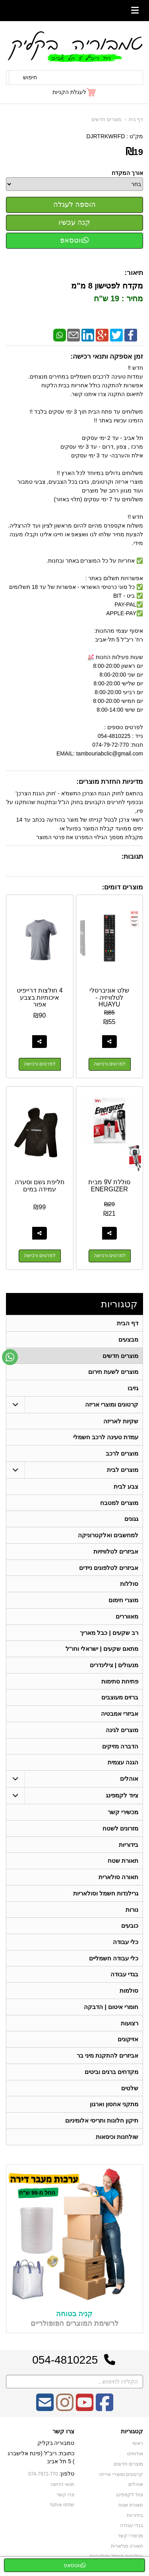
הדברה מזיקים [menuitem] (120, 1748)
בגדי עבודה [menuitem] (124, 1978)
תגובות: (132, 856)
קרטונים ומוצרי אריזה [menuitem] (112, 1404)
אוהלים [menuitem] (129, 1781)
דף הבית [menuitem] (127, 1323)
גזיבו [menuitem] (133, 1388)
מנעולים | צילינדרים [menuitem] (114, 1667)
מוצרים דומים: (122, 887)
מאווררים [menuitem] (127, 1618)
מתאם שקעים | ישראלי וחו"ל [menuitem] (102, 1650)
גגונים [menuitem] (131, 1520)
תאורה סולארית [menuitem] (118, 1880)
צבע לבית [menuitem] (126, 1487)
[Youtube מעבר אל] (84, 2413)
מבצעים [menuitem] (128, 1339)
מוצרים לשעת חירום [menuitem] (113, 1372)
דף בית (136, 119)
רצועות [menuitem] (129, 2027)
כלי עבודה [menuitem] (125, 1945)
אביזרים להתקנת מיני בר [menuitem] (108, 2059)
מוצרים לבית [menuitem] (122, 1470)
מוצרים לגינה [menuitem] (122, 1732)
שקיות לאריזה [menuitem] (120, 1421)
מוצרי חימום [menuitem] (123, 1601)
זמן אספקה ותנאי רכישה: (106, 356)
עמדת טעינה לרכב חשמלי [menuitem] (106, 1437)
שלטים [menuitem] (129, 2092)
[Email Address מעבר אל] (45, 2413)
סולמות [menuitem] (129, 1994)
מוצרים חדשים (106, 119)
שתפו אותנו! (62, 2510)
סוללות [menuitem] (129, 1585)
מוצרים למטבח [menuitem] (119, 1503)
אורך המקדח (127, 173)
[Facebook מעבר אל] (104, 2413)
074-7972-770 (43, 2479)
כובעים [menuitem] (129, 1929)
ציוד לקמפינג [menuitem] (122, 1798)
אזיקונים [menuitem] (128, 2043)
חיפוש (30, 77)
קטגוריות (119, 1304)
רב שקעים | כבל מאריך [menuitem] (109, 1634)
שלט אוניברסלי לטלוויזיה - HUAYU (109, 997)
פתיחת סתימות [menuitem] (119, 1683)
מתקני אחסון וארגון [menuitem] (114, 2108)
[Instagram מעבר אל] (65, 2413)
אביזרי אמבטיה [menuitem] (119, 1716)
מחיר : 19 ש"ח (118, 298)
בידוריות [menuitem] (128, 1847)
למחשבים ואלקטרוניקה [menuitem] (108, 1536)
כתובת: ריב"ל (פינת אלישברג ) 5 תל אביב (41, 2462)
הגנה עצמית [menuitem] (123, 1765)
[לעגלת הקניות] (74, 92)
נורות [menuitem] (132, 1912)
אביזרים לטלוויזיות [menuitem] (115, 1552)
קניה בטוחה (74, 2319)
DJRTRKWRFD (105, 136)
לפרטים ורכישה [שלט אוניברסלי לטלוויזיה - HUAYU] (110, 1064)
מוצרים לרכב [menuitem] (122, 1454)
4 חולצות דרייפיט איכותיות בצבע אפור (40, 997)
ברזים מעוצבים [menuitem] (119, 1699)
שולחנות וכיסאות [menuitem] (117, 2141)
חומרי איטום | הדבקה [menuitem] (111, 2010)
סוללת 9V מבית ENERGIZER (109, 1186)
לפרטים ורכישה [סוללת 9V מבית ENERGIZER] (110, 1256)
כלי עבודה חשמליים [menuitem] (114, 1961)
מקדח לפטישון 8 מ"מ (107, 285)
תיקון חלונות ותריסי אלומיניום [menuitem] (102, 2125)
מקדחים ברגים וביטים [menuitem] (112, 2076)
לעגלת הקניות (69, 92)
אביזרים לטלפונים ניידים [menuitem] (109, 1569)
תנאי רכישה (62, 2489)
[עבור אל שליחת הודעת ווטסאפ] (10, 1357)
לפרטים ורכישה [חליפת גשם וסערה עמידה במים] (40, 1256)
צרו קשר (63, 2436)
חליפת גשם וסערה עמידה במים (39, 1186)
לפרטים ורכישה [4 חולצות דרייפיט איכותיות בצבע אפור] (40, 1064)
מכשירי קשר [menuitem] (123, 1814)
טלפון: (67, 2479)
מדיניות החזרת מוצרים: (109, 781)
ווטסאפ (74, 240)
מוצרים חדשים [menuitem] (120, 1355)
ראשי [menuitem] (137, 2448)
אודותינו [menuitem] (135, 2459)
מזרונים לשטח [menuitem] (120, 1831)
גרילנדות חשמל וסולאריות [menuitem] (106, 1896)
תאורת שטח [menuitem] (123, 1863)
